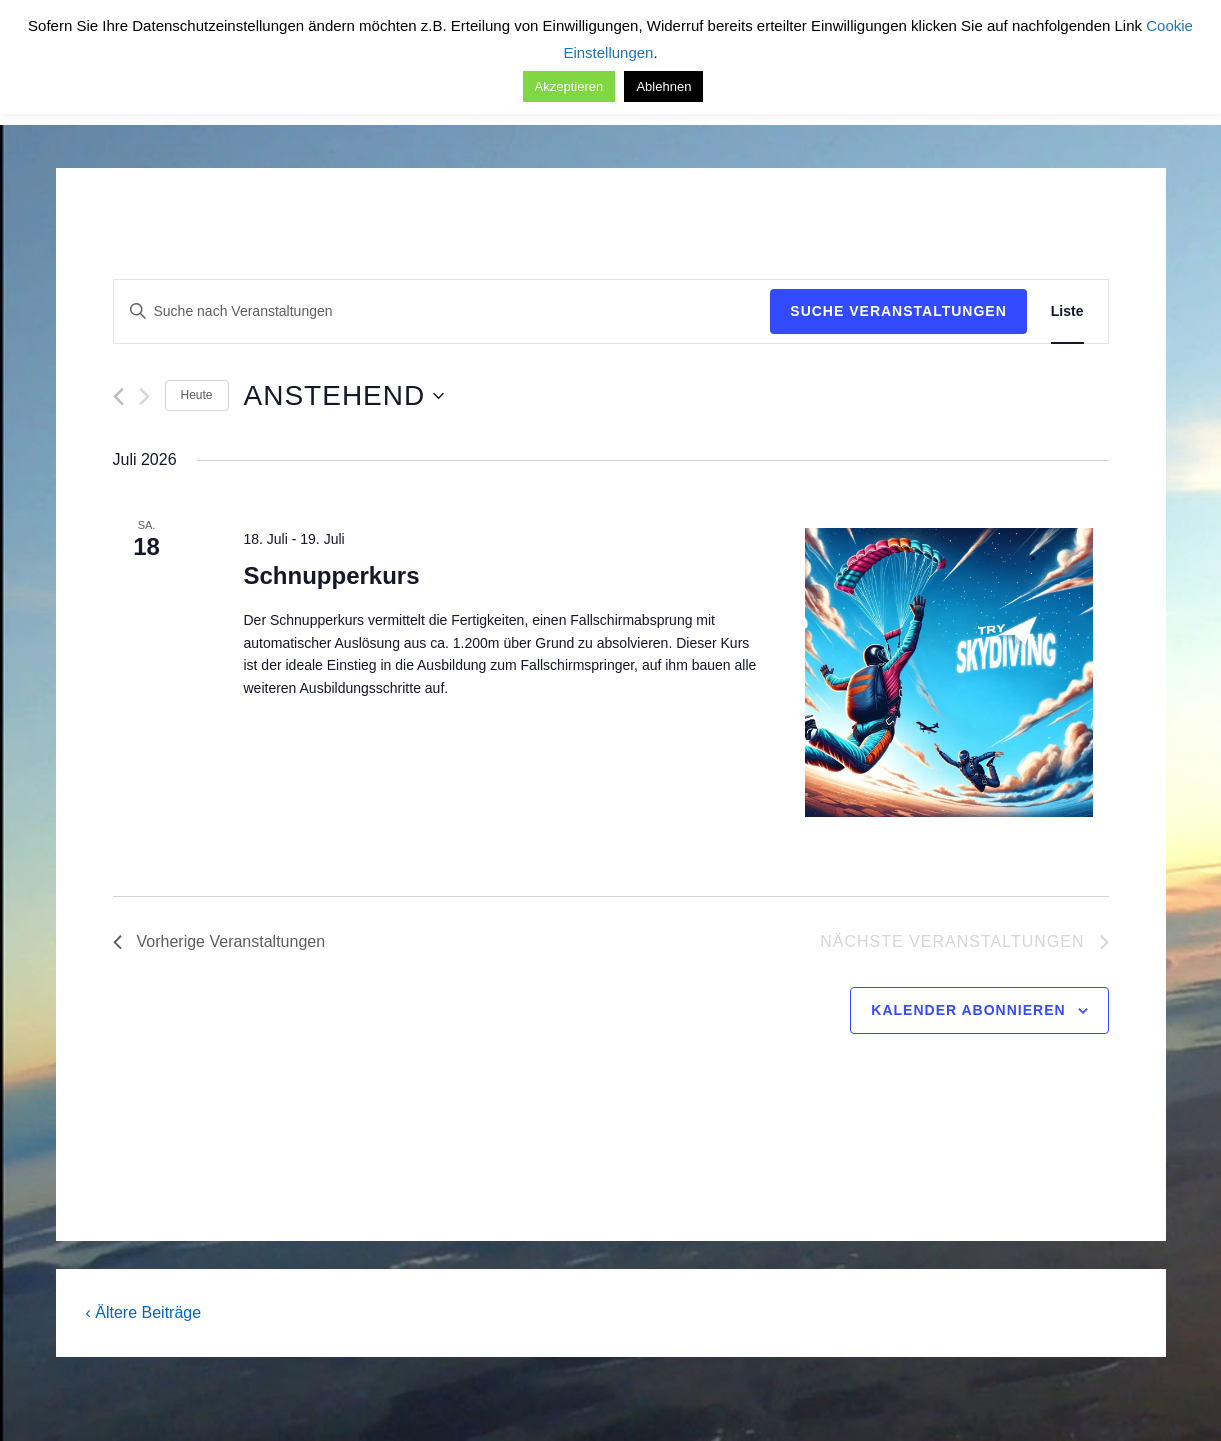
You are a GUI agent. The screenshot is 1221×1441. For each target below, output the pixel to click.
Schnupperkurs (331, 575)
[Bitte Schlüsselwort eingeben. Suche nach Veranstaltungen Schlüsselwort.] (442, 311)
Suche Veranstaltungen (898, 311)
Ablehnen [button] (663, 86)
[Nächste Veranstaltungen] (144, 396)
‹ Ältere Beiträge (144, 1312)
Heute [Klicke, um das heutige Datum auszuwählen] (197, 395)
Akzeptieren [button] (569, 86)
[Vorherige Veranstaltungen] (118, 396)
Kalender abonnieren (968, 1010)
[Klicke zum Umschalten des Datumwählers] (344, 396)
